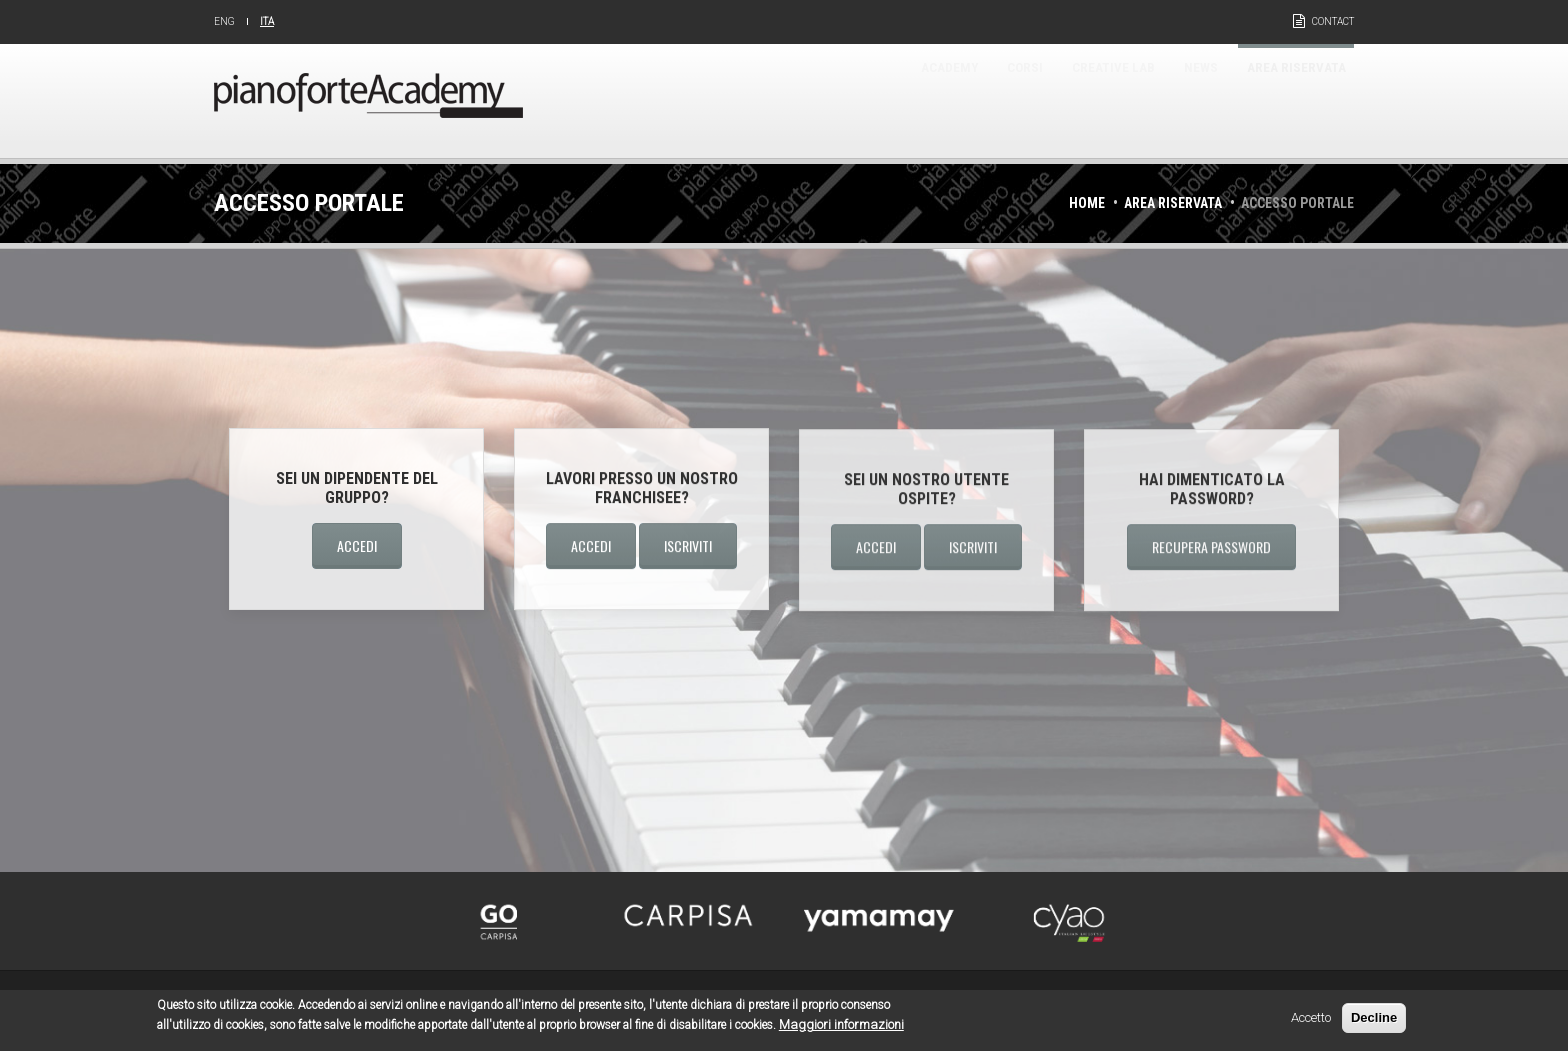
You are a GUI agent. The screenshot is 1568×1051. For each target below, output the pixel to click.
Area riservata (1281, 100)
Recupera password (1211, 548)
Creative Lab (1051, 100)
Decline (1374, 1021)
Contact (1333, 21)
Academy (842, 100)
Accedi (357, 545)
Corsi (939, 100)
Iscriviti (688, 546)
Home (1087, 203)
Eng (224, 21)
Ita (267, 21)
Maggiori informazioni (841, 1028)
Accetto (1311, 1021)
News (1161, 100)
